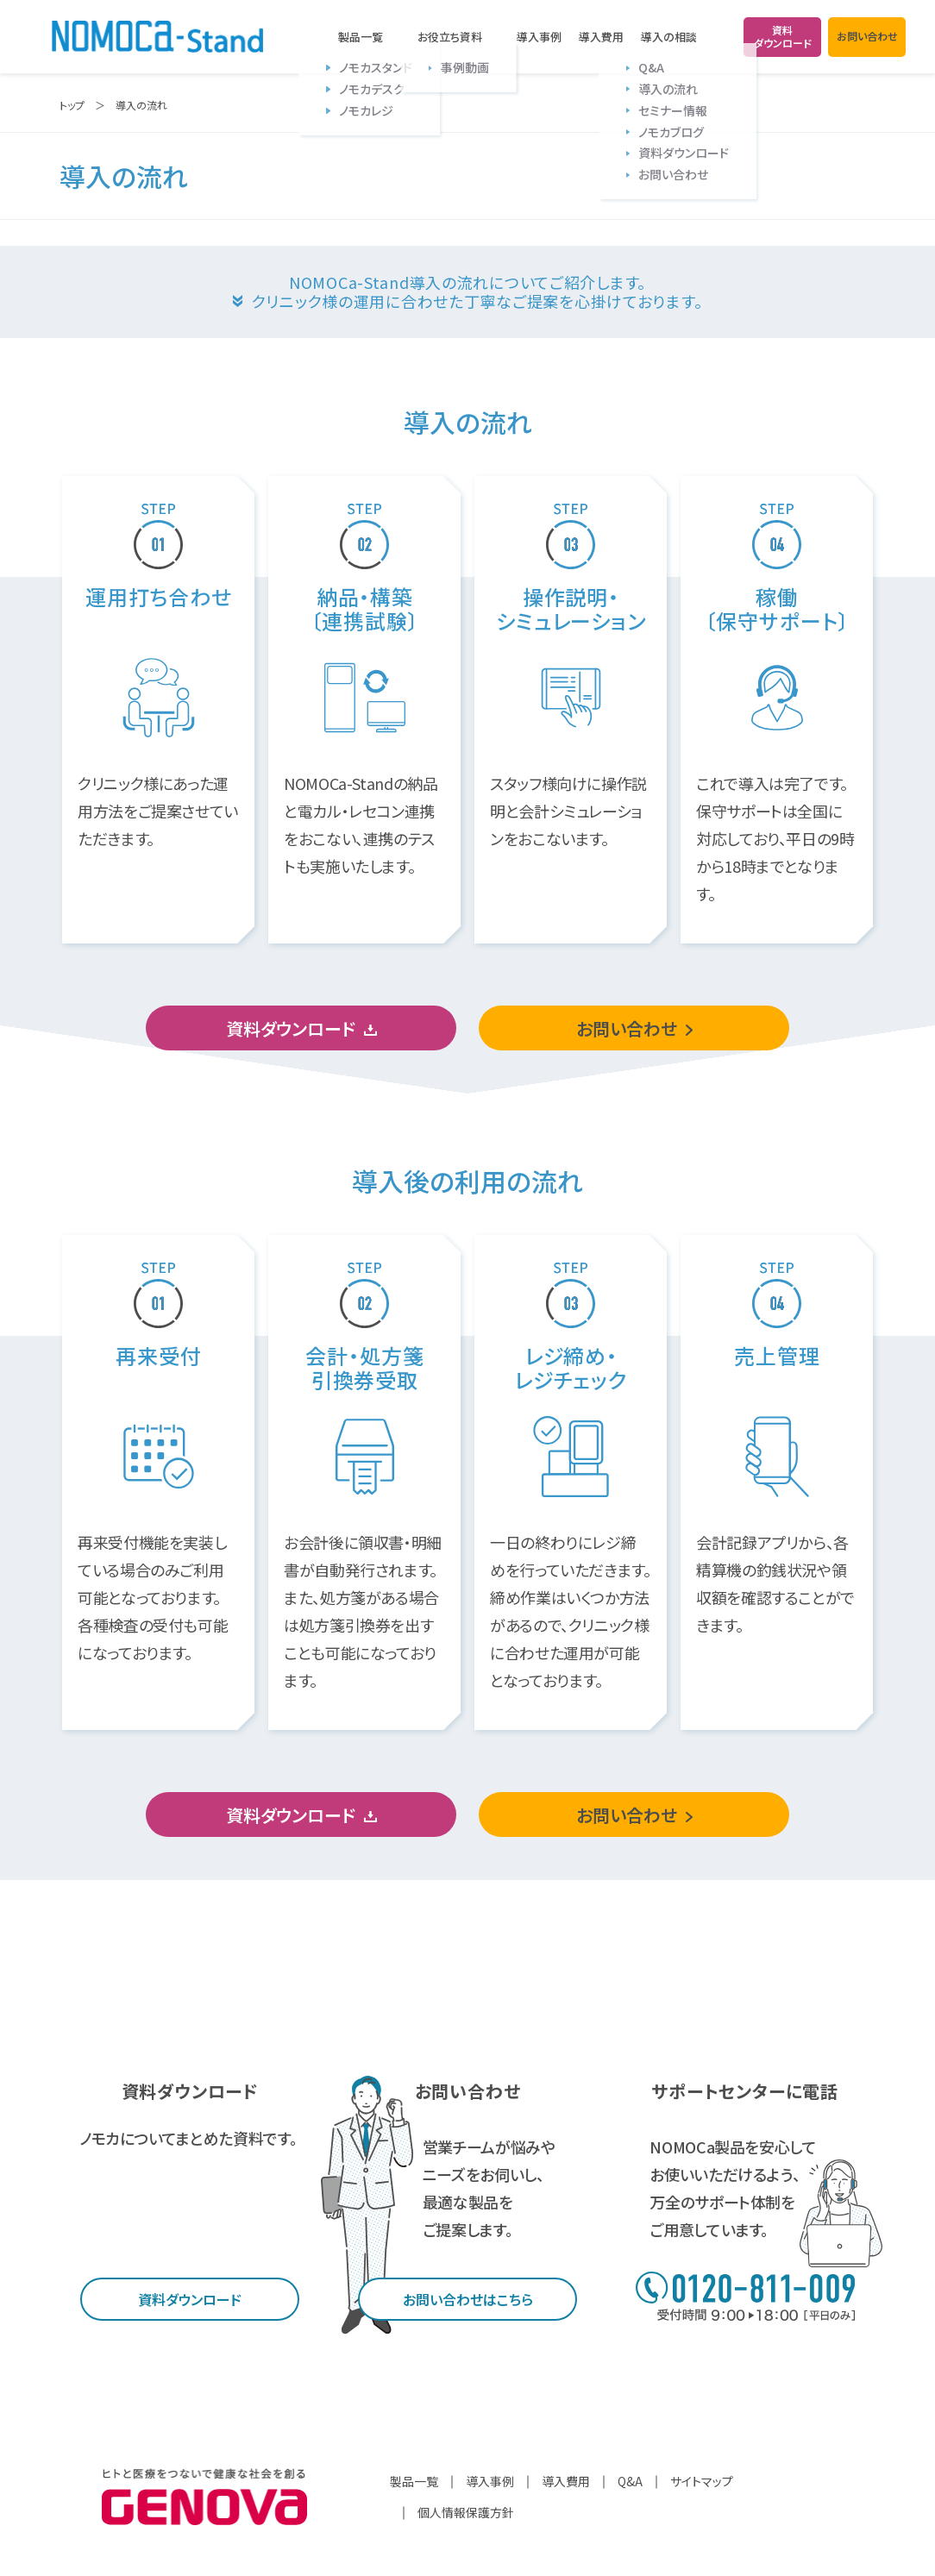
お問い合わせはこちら (468, 2299)
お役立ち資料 (449, 37)
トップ (72, 104)
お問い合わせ (626, 1028)
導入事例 (539, 36)
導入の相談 (669, 37)
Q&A (630, 2481)
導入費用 (601, 36)
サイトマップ (701, 2481)
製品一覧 (360, 37)
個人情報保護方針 (465, 2512)
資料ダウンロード (290, 1028)
